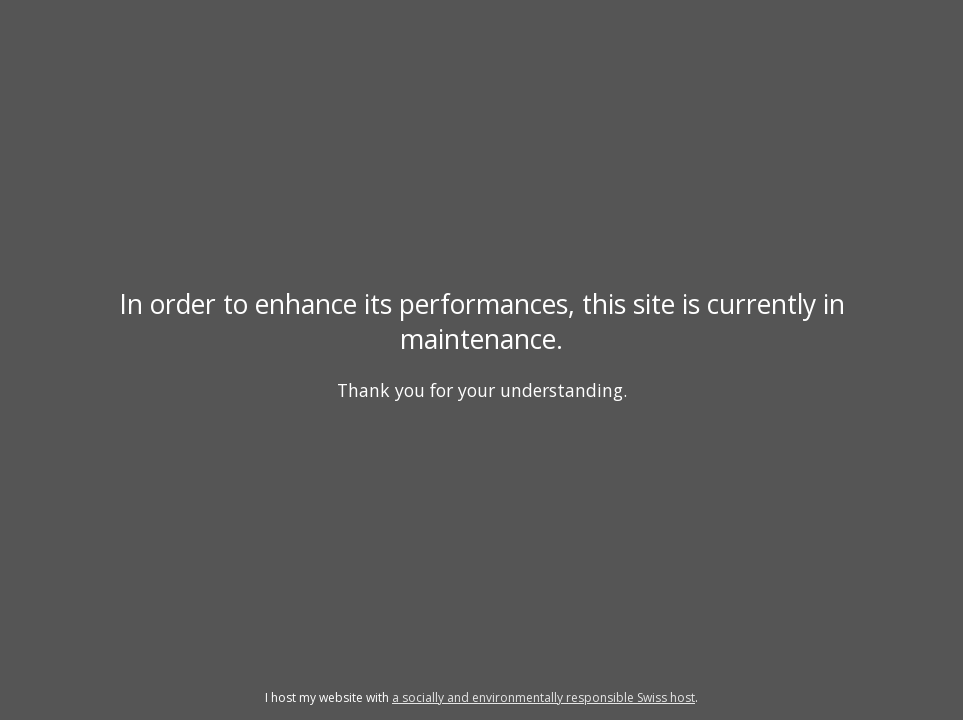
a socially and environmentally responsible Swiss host (543, 697)
